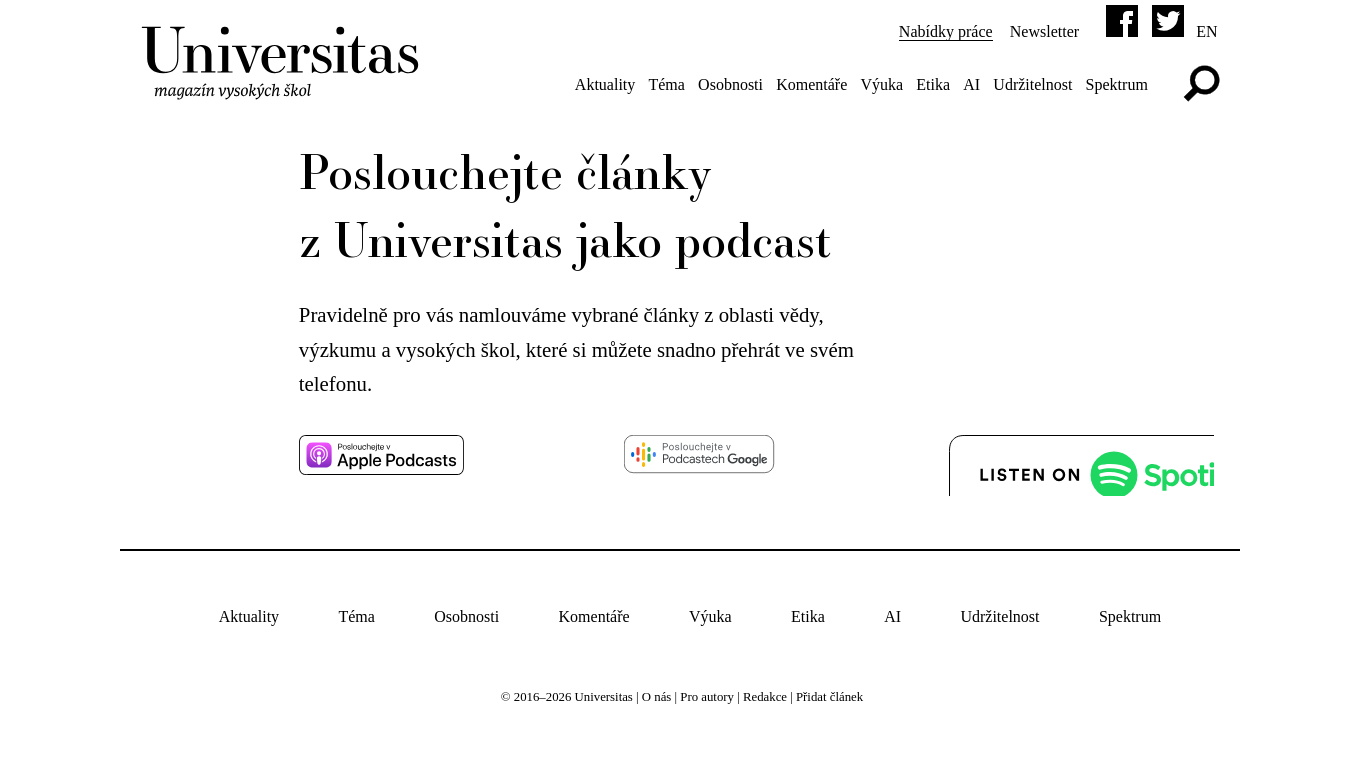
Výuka (881, 84)
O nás (657, 697)
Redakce (765, 697)
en (1206, 31)
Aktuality (605, 84)
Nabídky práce (946, 31)
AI (971, 84)
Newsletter (1044, 31)
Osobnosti (730, 84)
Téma (666, 84)
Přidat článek (829, 697)
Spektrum (1117, 84)
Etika (933, 84)
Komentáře (811, 84)
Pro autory (707, 697)
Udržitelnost (1032, 84)
